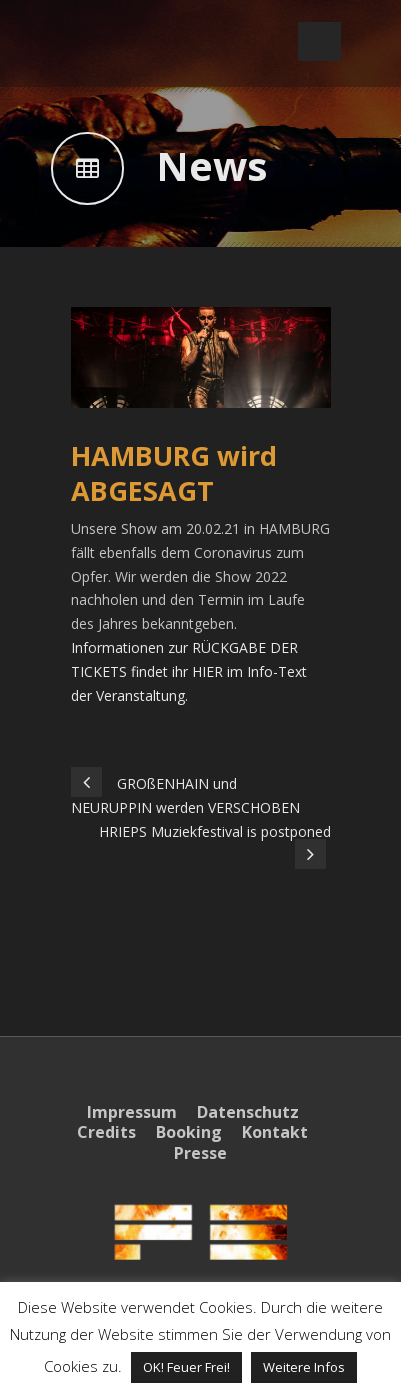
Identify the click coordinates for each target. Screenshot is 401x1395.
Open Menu (319, 41)
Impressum (132, 1112)
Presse (200, 1153)
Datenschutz (248, 1112)
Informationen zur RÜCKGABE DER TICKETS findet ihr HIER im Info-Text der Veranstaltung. (189, 671)
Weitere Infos (304, 1367)
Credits (106, 1132)
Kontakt (275, 1132)
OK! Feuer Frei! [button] (186, 1367)
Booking (189, 1132)
